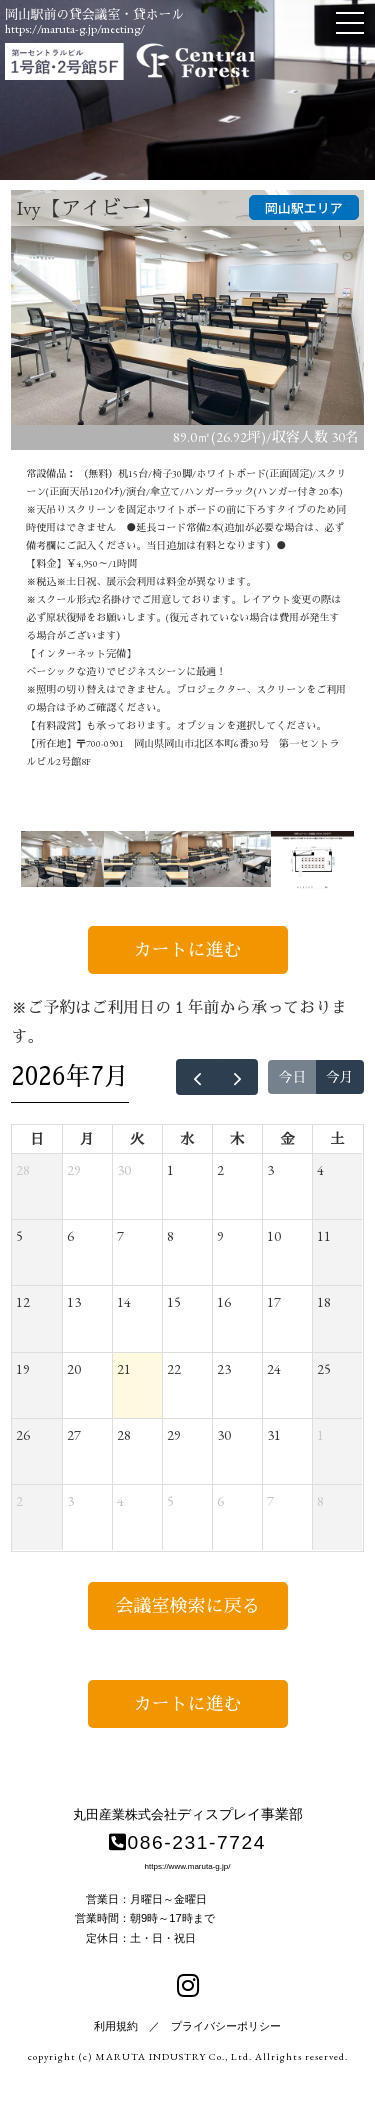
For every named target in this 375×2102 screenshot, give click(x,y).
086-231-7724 (187, 1842)
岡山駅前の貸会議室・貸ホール (94, 14)
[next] (237, 1077)
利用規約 (116, 2026)
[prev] (196, 1077)
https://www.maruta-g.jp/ (188, 1866)
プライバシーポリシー (226, 2026)
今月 (340, 1077)
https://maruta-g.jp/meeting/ (75, 28)
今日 (292, 1077)
